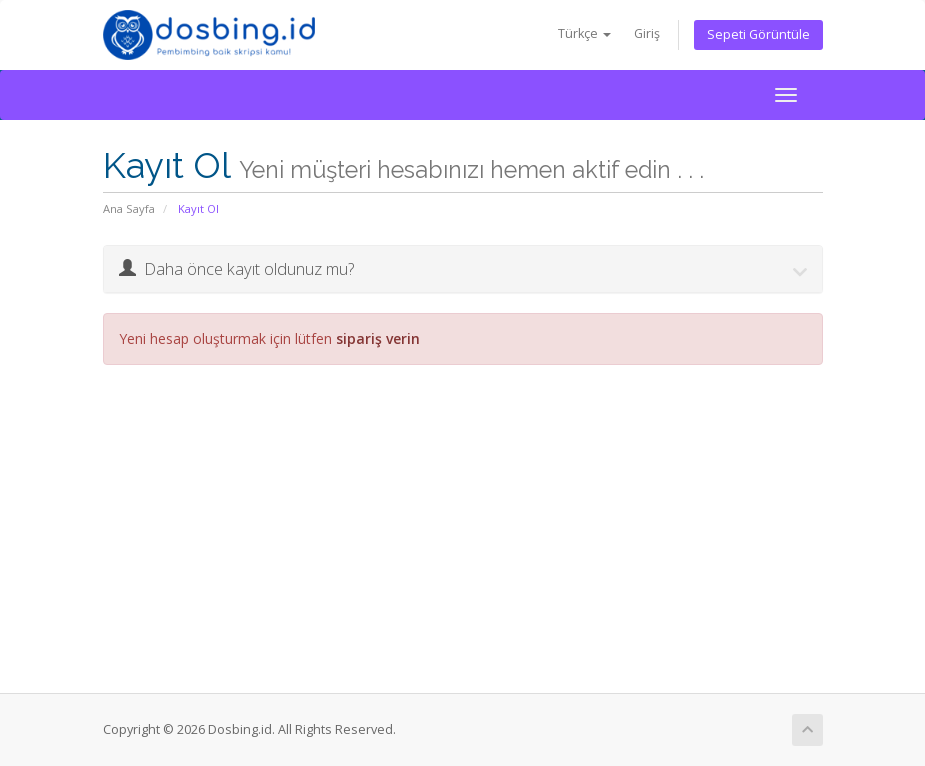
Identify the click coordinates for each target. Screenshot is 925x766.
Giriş (647, 33)
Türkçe (584, 33)
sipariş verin (378, 338)
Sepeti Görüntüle (758, 34)
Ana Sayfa (129, 208)
